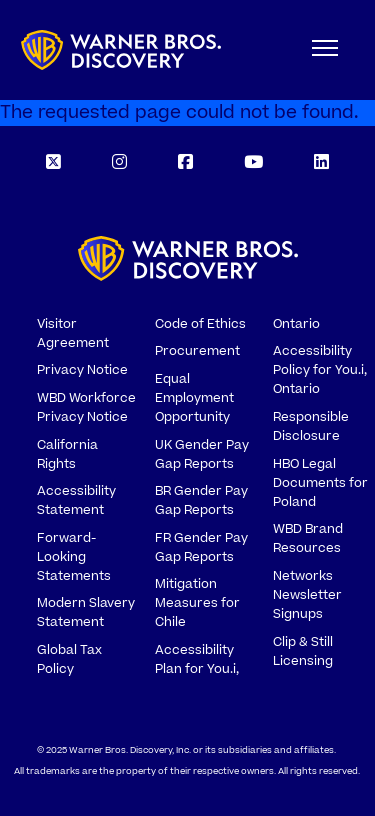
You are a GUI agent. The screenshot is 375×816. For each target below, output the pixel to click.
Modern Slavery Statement (86, 612)
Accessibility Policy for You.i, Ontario (320, 370)
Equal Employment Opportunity (194, 398)
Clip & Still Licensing (303, 651)
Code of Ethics (200, 324)
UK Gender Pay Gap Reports (202, 454)
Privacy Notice (82, 370)
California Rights (67, 454)
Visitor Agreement (73, 333)
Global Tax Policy (69, 659)
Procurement (197, 351)
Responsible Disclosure (311, 426)
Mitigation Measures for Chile (197, 603)
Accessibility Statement (76, 500)
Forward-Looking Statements (74, 557)
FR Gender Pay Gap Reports (201, 547)
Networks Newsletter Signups (307, 595)
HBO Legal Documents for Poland (320, 483)
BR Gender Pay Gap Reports (201, 500)
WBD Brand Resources (308, 538)
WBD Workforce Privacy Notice (86, 407)
